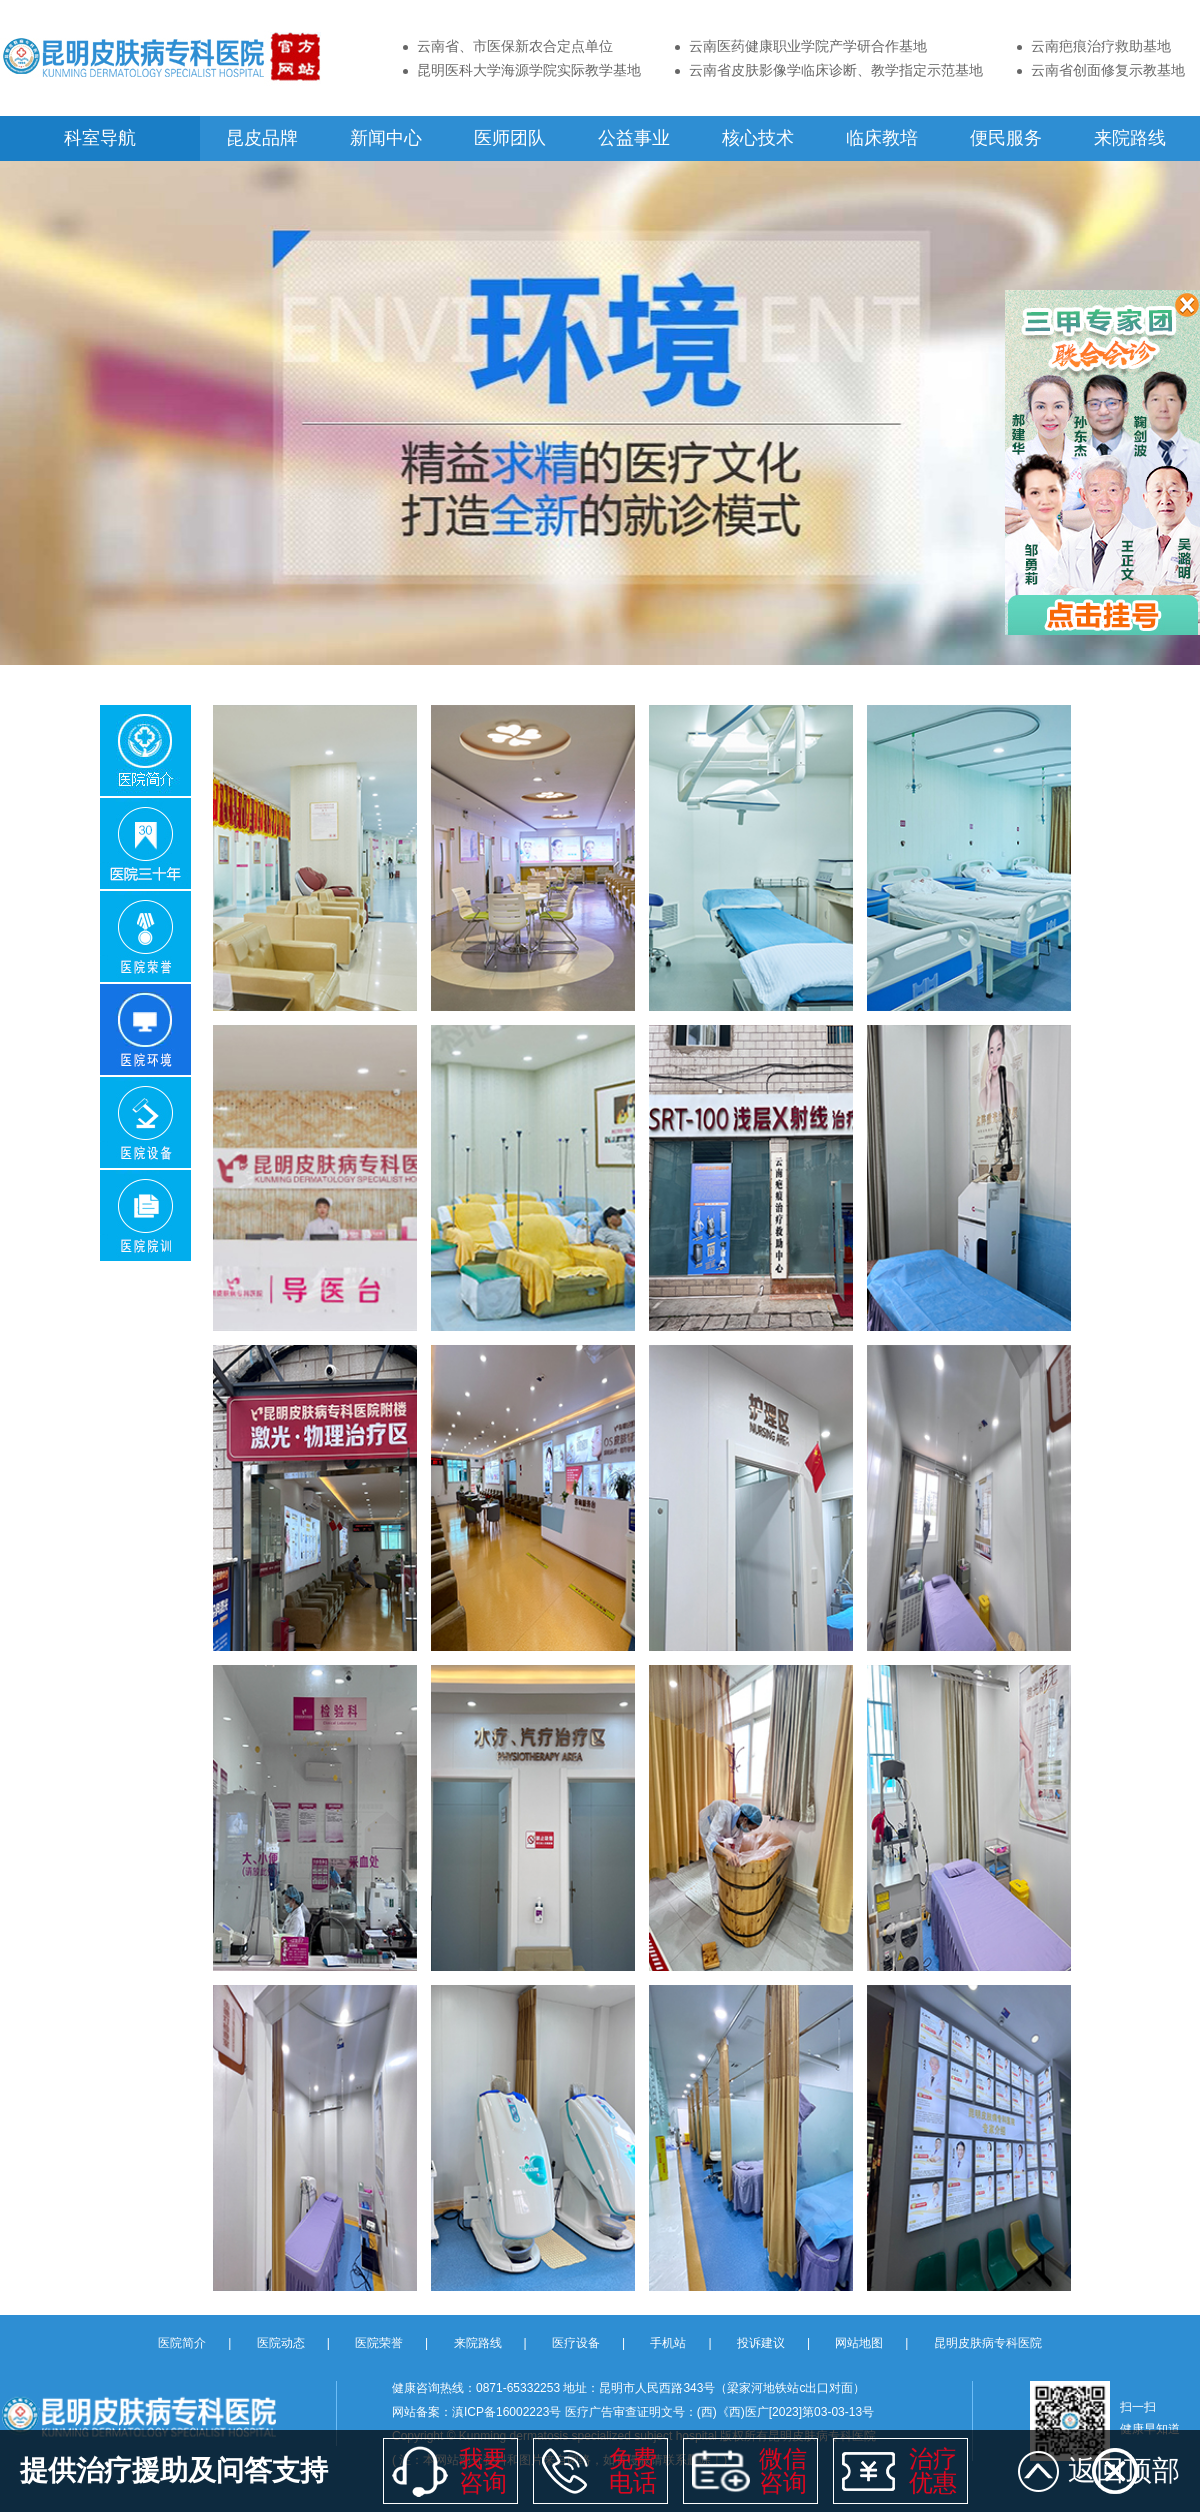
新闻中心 (386, 138)
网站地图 (859, 2343)
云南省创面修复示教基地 (1108, 70)
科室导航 (100, 138)
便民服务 (1006, 138)
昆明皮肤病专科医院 (988, 2343)
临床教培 (882, 138)
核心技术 (758, 138)
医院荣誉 (379, 2343)
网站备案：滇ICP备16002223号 (478, 2412)
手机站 (668, 2343)
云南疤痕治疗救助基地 (1101, 46)
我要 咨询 (483, 2470)
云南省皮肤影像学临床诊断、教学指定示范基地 (836, 70)
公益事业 (634, 138)
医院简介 (182, 2343)
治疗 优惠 (933, 2470)
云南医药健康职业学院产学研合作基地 (808, 46)
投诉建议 (761, 2343)
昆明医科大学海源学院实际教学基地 (529, 70)
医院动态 (281, 2343)
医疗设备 (576, 2343)
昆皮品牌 (262, 138)
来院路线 (1130, 138)
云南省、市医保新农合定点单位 (515, 46)
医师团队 (510, 138)
